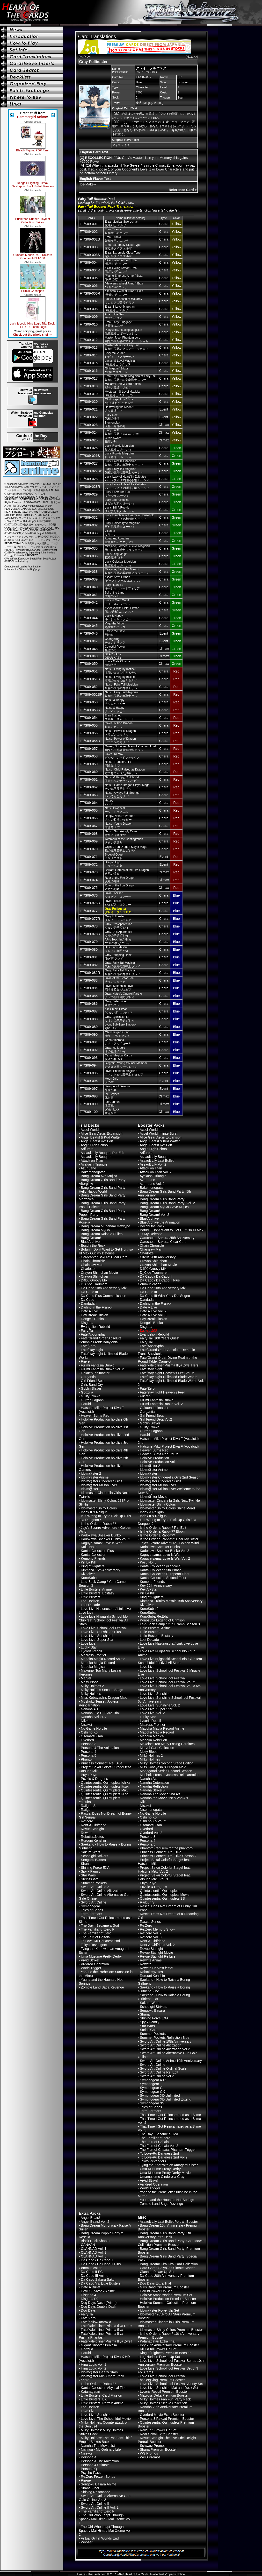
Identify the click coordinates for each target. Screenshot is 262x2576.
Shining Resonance (95, 2492)
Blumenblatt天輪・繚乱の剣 (115, 424)
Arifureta (87, 1149)
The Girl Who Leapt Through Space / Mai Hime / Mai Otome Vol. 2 (105, 2530)
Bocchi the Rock (93, 1245)
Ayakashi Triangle (94, 1164)
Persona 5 (88, 1755)
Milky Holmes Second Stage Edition (167, 1763)
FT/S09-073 (89, 872)
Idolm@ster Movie (153, 1497)
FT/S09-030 (89, 502)
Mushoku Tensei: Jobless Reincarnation (99, 1703)
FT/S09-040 (89, 587)
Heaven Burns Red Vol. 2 (159, 1454)
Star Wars (88, 1875)
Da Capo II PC (92, 2272)
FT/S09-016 (89, 371)
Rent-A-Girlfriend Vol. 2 (157, 1945)
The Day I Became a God (100, 1925)
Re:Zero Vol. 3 (151, 1937)
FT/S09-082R (90, 973)
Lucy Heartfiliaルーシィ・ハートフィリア (122, 586)
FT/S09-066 (89, 818)
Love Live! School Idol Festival (104, 1628)
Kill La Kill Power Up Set (158, 2349)
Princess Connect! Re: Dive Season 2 (168, 1856)
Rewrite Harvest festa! (156, 1968)
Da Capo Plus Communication (103, 1296)
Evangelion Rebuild (95, 1327)
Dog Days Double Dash (98, 2306)
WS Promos (149, 2453)
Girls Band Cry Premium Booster (164, 2287)
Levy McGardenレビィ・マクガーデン (119, 354)
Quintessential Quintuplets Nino (104, 1794)
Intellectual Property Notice (167, 2574)
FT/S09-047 (89, 641)
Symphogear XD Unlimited (160, 2095)
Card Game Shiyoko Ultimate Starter (167, 2268)
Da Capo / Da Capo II (156, 1276)
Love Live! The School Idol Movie (106, 2418)
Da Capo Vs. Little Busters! (101, 2283)
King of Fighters (93, 1566)
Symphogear (90, 1906)
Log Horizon (90, 1601)
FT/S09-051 (89, 671)
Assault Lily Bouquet (96, 1157)
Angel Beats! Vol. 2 (95, 2221)
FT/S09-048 (89, 649)
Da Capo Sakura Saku (98, 2279)
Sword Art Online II (95, 2503)
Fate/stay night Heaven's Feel (162, 1392)
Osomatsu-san (92, 1736)
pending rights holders (43, 552)
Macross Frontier (93, 1655)
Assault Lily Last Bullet (157, 1160)
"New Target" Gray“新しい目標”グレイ (117, 1034)
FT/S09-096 (89, 1081)
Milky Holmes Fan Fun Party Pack (165, 2399)
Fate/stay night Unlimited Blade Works (168, 1377)
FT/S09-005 (89, 278)
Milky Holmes (91, 1694)
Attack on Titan (92, 1160)
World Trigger (91, 1968)
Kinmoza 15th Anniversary (100, 1570)
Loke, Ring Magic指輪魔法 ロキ (116, 555)
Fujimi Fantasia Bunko (98, 1365)
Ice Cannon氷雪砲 (112, 1103)
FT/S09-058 (89, 756)
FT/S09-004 (89, 262)
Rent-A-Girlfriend (93, 1825)
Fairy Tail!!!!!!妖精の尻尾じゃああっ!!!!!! (122, 432)
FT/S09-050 (89, 663)
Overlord (87, 1740)
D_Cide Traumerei (95, 1284)
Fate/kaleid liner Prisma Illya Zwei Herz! (169, 1365)
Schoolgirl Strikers (94, 1856)
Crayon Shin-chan (94, 1276)
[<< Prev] (85, 56)
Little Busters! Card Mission (101, 2395)
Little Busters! (91, 1597)
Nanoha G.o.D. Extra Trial (100, 1713)
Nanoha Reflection (154, 1786)
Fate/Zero (88, 1346)
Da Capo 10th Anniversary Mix (104, 1288)
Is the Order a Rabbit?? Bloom (163, 1531)
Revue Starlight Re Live (157, 1956)
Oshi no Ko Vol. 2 (153, 1821)
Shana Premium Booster (158, 2449)
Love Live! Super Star (97, 1640)
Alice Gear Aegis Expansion (102, 1133)
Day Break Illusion (94, 1315)
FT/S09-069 (89, 841)
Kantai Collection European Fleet (164, 1574)
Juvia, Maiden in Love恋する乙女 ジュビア (119, 987)
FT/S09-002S (90, 239)
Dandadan (89, 1303)
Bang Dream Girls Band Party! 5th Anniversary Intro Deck (164, 2235)
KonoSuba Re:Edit (154, 1616)
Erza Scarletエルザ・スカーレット (119, 717)
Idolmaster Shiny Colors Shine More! (167, 1508)
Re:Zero (87, 1821)
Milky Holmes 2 (92, 1686)
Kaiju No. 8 (89, 1547)
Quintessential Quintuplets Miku (105, 1790)
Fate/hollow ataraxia (96, 2322)
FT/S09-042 (89, 602)
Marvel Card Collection (157, 1748)
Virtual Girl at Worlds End (100, 2538)
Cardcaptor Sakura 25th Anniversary (167, 1238)
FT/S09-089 (89, 1027)
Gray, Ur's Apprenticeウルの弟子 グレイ (118, 925)
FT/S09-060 (89, 772)
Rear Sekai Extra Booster (159, 2434)
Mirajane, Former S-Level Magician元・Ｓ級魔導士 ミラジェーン (127, 548)
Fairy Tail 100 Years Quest (159, 1338)
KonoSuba (89, 1578)
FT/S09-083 (89, 980)
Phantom (88, 1759)
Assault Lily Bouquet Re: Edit (102, 1153)
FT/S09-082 (89, 965)
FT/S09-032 (89, 525)
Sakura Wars (90, 1852)
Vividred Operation (95, 1964)
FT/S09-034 (89, 541)
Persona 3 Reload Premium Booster (167, 2418)
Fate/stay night (92, 1350)
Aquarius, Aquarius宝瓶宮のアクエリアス (119, 540)
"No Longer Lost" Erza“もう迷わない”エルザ (119, 401)
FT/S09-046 (89, 633)
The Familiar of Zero (96, 1933)
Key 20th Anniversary (156, 1585)
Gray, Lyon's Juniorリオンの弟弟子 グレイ (120, 1018)
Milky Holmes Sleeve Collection (163, 2403)
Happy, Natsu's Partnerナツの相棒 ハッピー (120, 817)
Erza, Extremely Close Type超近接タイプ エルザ (123, 246)
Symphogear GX (152, 2092)
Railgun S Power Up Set (158, 2430)
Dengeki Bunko (92, 1319)
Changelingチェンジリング (115, 640)
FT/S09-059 (89, 764)
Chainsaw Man (92, 1265)
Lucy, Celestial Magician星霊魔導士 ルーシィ (120, 563)
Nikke (85, 1721)
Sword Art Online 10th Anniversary (165, 2041)
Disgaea (87, 1323)
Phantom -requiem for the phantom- (167, 1848)
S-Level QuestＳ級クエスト (114, 856)
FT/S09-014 (89, 355)
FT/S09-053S (90, 710)
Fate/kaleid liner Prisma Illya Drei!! (106, 2326)
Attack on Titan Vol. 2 (156, 1172)
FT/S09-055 (89, 725)
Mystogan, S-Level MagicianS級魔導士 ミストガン (123, 393)
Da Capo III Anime (95, 2276)
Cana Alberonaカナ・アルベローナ (118, 1041)
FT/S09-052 (89, 687)
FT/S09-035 (89, 548)
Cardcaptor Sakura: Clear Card (104, 1257)
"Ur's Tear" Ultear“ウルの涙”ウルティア (119, 1010)
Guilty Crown (90, 1396)
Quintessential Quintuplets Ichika (105, 1782)
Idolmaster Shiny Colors (99, 1508)
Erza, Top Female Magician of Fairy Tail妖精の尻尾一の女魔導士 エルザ (130, 378)
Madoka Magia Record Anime (103, 1659)
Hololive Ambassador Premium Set (166, 2295)
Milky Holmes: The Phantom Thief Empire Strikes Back (105, 2440)
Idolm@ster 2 (91, 1473)
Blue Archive (90, 1242)
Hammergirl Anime (32, 117)
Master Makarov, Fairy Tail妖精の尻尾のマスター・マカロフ (126, 347)
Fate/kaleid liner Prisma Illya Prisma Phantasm (101, 2335)
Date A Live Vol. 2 (153, 1311)
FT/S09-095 (89, 1073)
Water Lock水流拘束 (112, 1111)
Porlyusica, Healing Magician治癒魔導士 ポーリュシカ (123, 331)
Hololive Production (154, 1458)
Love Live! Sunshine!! (97, 1636)
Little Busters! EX (94, 2399)
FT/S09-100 (89, 1112)
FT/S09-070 (89, 849)
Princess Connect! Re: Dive (101, 1763)
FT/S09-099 (89, 1104)
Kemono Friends (93, 1558)
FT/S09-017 (89, 378)
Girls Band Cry (92, 1385)
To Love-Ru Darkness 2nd (100, 1941)
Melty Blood (90, 1682)
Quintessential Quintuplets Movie (164, 1895)
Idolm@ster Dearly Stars (99, 2372)
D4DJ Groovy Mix (94, 1280)
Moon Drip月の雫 (111, 1080)
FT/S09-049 (89, 656)
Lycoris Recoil (91, 1651)
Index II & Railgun (94, 1512)
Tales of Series (92, 1910)
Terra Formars (91, 1914)
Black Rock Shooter (96, 2241)
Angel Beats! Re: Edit (97, 1141)
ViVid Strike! (90, 1960)
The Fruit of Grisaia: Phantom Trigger (168, 2149)
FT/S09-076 (89, 895)
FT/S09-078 (89, 926)
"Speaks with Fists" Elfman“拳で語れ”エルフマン (122, 609)
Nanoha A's (89, 1709)
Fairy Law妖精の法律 (112, 416)
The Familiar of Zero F (97, 1929)
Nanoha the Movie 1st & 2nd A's (164, 1798)
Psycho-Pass (91, 2473)
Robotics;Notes (92, 1837)
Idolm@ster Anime (95, 1477)
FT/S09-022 (89, 417)
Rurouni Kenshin (93, 1840)
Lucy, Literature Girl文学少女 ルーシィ (117, 493)
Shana (86, 1864)
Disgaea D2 (90, 2299)
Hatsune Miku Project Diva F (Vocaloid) (169, 1446)
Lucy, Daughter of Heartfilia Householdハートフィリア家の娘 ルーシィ (129, 517)
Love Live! (88, 1643)
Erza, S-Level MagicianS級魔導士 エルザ (120, 308)
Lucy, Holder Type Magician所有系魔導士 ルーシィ (122, 524)
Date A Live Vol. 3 (153, 1315)
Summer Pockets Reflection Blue (164, 2037)
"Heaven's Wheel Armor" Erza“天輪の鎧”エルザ (124, 285)
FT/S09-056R (90, 741)
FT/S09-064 (89, 803)
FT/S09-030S (90, 510)
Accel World (90, 1130)
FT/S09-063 (89, 795)
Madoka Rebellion (153, 1740)
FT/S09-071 (89, 857)
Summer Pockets (94, 1883)
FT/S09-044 (89, 618)
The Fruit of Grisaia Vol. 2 (159, 2146)
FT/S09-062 (89, 787)
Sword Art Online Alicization (101, 1891)
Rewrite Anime (151, 1960)
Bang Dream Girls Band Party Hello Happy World (102, 1189)
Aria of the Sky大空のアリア (114, 316)
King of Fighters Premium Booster (165, 2353)
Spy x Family (90, 1871)
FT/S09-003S (90, 255)
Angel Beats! (90, 2218)
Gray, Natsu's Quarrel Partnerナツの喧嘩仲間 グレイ (124, 995)
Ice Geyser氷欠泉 (112, 1095)
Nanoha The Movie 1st (98, 2446)
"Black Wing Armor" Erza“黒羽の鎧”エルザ (121, 262)
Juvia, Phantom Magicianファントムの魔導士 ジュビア (124, 1072)
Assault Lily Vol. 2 (153, 1164)
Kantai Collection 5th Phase (161, 1570)
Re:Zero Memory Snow (157, 1929)
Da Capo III (89, 1292)
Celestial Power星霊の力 (115, 648)
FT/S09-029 (89, 494)
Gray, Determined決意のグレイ (116, 1003)
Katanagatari (90, 2391)
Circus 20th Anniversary (158, 1257)
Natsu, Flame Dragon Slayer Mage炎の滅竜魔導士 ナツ (127, 786)
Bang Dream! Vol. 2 (154, 1215)
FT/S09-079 (89, 942)
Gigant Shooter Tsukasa (99, 2345)
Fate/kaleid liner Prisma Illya (102, 2330)
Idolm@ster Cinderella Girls (101, 1481)
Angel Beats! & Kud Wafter (101, 1137)
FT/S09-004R (90, 270)
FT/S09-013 (89, 347)
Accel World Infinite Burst (158, 1133)
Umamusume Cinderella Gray (162, 2177)
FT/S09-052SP (91, 694)
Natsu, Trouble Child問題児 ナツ (118, 763)
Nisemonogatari (152, 1810)
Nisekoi (86, 1725)
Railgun (86, 1810)
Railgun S (88, 1806)
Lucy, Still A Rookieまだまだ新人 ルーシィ (120, 501)
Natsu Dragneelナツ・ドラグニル (116, 810)
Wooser (87, 2542)
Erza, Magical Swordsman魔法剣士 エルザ (121, 223)
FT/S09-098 (89, 1096)
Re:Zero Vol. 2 (151, 1933)
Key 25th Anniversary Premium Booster (169, 2345)
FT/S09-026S (90, 456)
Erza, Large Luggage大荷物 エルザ (118, 323)
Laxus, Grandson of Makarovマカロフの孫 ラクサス (123, 300)
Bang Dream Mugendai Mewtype (105, 1226)
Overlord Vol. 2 (151, 1833)
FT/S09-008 (89, 309)
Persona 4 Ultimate (95, 2465)
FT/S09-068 (89, 833)
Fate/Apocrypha (93, 1334)
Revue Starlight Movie (156, 1952)
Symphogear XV (152, 2103)
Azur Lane (88, 1168)
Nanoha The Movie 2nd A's (160, 1794)
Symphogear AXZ (153, 2080)
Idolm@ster (89, 1489)
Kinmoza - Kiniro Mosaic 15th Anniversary (171, 1601)
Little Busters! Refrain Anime (102, 2403)
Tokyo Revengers (94, 1945)
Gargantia (88, 1377)
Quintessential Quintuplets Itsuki (105, 1786)
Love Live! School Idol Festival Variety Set (171, 2384)
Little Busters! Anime (96, 1589)
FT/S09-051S (90, 679)
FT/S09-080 (89, 949)
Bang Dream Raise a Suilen (102, 1234)
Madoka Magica (93, 1667)
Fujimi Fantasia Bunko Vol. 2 (102, 1369)
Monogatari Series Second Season (166, 1771)
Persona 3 (88, 1744)
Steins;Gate (90, 1879)
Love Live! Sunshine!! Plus (101, 1632)
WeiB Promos (150, 2457)
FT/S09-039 (89, 579)
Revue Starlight (92, 1829)
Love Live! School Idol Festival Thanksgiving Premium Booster (162, 2378)
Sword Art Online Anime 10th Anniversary (171, 2061)
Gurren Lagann (92, 1400)
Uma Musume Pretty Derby (101, 1956)
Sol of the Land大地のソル (114, 594)
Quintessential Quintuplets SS (162, 1898)
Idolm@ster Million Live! (99, 1485)
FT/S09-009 (89, 316)
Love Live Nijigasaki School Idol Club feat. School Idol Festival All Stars (103, 1620)
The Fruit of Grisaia (95, 1937)
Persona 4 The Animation (100, 1748)
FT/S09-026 (89, 448)
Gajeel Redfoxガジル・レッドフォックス (122, 755)
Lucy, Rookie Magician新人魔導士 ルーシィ (119, 447)
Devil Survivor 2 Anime (98, 2291)
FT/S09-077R (90, 918)
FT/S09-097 (89, 1088)
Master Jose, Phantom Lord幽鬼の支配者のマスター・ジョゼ (126, 339)
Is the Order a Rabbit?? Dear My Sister (169, 1539)
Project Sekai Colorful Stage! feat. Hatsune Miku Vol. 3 (164, 1877)
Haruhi (86, 1404)
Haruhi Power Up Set (156, 2291)
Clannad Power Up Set (157, 2272)
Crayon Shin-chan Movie (99, 1272)
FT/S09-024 (89, 432)
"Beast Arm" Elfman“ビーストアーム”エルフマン (123, 578)
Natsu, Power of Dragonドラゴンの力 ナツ (120, 732)
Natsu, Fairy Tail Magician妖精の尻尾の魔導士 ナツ (121, 686)
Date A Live (89, 1311)
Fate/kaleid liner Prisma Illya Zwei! (106, 2341)
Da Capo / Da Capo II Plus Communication (159, 1282)
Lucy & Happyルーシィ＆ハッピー (118, 617)
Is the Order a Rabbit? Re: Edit (163, 1527)
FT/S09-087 (89, 1011)
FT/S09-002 (89, 232)
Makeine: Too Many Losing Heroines (167, 1744)
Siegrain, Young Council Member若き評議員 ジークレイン (126, 1065)
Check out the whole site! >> (32, 334)
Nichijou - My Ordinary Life (101, 2449)
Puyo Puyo (89, 1775)
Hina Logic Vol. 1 (93, 2364)
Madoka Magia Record (98, 1663)
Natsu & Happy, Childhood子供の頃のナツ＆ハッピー (122, 779)
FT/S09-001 (89, 224)
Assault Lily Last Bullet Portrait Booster (169, 2221)
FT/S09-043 (89, 610)
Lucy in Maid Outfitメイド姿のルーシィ (118, 602)
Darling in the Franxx (96, 1307)
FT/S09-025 (89, 440)
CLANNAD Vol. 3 (94, 2256)
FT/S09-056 (89, 733)
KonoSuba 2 (149, 1609)
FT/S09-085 (89, 996)
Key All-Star (149, 1589)
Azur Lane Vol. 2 (152, 1184)
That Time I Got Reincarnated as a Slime (170, 2115)
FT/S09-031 (89, 517)
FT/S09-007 (89, 301)
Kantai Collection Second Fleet (163, 1578)
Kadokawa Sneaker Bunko (101, 1535)
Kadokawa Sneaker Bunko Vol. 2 (105, 1539)
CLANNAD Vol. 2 (94, 2252)
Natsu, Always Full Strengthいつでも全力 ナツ (122, 794)
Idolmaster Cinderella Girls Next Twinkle (170, 1500)
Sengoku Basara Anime (98, 2484)
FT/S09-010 (89, 324)
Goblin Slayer (91, 1388)
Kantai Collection (93, 1555)
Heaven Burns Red (95, 1415)
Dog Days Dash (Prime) (99, 2303)
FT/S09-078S (90, 934)
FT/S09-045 (89, 626)
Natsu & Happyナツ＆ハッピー (115, 701)
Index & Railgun (152, 1512)
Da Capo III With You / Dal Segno (165, 1296)
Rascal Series (150, 1922)
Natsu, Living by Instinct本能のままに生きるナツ (121, 670)
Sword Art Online (93, 1902)
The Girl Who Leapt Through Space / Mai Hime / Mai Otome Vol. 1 (105, 2519)
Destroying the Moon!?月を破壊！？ (119, 408)
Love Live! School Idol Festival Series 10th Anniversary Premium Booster (171, 2362)
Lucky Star (89, 1647)
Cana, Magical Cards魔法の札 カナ (118, 1057)
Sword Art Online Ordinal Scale (163, 2068)
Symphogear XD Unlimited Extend (165, 2099)
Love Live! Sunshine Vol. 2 (160, 1705)
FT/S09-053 (89, 702)
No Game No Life (94, 1728)
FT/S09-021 (89, 409)
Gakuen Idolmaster (95, 1373)
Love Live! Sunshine (155, 1694)
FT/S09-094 (89, 1065)
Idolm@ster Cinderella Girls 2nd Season (170, 1477)
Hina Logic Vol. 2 (93, 2368)
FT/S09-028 (89, 479)
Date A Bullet (90, 2287)
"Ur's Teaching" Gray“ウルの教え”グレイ (118, 941)
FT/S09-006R (90, 293)
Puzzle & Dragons (94, 1779)
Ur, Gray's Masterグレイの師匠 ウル (117, 949)
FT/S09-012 (89, 340)
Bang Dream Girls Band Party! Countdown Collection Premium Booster (171, 2243)
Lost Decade (90, 1605)
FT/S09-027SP (91, 471)
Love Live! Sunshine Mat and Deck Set (169, 2388)
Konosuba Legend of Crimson (162, 1620)
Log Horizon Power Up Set (160, 2357)
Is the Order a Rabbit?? (98, 1524)
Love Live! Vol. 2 (152, 1713)
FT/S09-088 (89, 1019)
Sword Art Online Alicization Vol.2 (165, 2049)
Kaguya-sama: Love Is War (101, 1543)
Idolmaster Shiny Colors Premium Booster (171, 2330)
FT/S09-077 (89, 911)
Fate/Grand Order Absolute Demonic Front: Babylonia (100, 1340)
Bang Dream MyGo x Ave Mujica (164, 1207)
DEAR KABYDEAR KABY (113, 656)
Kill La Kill (88, 1562)
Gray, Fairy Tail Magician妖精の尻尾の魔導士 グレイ (122, 964)
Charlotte (88, 1269)
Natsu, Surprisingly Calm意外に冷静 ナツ (121, 833)
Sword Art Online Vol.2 (157, 2076)
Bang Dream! (91, 1238)
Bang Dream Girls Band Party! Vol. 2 (167, 1203)
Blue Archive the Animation (160, 1222)
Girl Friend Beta (93, 1381)
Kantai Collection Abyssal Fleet (104, 2388)
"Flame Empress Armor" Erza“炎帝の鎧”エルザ (124, 277)
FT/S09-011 (89, 332)
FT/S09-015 (89, 363)
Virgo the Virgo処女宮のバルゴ (115, 625)
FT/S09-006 (89, 286)
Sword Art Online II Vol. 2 (100, 2507)
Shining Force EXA (95, 1867)
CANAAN (88, 2245)
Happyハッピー (110, 802)
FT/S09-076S (90, 903)
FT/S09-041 (89, 595)
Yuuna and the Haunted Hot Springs (167, 2200)
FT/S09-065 (89, 810)
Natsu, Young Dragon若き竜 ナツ (118, 825)
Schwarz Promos (153, 2446)
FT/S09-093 (89, 1058)
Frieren (86, 1361)
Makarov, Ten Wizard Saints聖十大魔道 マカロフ (123, 385)
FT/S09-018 (89, 386)
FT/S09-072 (89, 864)
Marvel (86, 1678)
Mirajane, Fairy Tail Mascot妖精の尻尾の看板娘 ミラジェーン (127, 571)
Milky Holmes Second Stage (102, 1690)
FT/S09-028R (90, 486)
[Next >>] (192, 56)
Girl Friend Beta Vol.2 (156, 1419)
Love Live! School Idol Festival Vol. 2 (167, 1682)
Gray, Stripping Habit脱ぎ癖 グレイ (118, 956)
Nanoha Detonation (154, 1782)
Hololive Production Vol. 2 (159, 1462)
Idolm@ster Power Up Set (159, 2310)
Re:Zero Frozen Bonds (98, 2476)
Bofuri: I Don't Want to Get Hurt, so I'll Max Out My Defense (106, 1251)
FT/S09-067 (89, 826)
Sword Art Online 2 (95, 1887)
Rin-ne (86, 2480)
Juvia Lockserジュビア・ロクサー (118, 895)
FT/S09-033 (89, 533)
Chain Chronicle (93, 1261)
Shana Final (90, 2488)
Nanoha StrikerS (93, 1717)
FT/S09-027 (89, 463)
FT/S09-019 (89, 394)
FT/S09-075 (89, 888)
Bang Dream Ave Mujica (99, 1176)
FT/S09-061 (89, 779)
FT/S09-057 (89, 748)
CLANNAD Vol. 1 (94, 2248)
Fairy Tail (88, 1330)
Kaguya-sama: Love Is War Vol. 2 (165, 1558)
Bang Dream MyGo (95, 1230)
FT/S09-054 (89, 718)
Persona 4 (88, 1752)
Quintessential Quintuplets (159, 1891)
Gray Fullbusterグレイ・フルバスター (119, 918)
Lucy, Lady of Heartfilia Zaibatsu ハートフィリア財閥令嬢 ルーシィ (127, 478)
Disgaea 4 (88, 2295)
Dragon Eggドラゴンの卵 (113, 864)
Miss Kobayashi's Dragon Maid (104, 1697)
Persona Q (89, 2469)
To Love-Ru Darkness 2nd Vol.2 (163, 2157)
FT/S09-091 (89, 1042)
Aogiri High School (95, 1145)
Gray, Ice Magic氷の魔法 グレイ (115, 1049)
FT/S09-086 (89, 1003)
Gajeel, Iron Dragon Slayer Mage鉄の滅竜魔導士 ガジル (126, 848)
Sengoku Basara (93, 1860)
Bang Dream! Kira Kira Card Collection (169, 2264)
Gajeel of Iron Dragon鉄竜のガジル (119, 725)
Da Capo (87, 1300)
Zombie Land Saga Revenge (102, 1987)
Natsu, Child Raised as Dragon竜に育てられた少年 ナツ (125, 771)
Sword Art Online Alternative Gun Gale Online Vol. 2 (104, 2498)
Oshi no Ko (89, 1732)
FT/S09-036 (89, 556)
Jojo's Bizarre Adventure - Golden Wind (169, 1543)
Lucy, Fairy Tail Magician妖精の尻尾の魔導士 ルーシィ (124, 463)
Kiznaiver (88, 1574)
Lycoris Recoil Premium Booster (164, 2391)
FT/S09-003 (89, 247)
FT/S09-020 (89, 401)
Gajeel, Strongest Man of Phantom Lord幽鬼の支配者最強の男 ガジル (130, 748)
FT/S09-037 (89, 564)
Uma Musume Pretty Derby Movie (165, 2173)
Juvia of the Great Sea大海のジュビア (119, 980)
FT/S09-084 (89, 988)
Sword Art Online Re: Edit (159, 2072)
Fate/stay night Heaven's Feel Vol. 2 (167, 1373)
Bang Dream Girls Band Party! (162, 1199)
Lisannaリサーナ (110, 532)
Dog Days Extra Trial (155, 2283)
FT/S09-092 (89, 1050)
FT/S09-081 (89, 957)
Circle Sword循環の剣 (113, 439)
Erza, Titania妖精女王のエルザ (116, 231)
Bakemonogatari (93, 1172)
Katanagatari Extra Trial (157, 2341)
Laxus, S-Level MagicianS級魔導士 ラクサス (121, 362)
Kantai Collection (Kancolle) (161, 1566)
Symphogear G (151, 2088)
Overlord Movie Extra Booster (162, 2415)
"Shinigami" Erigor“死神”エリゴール (116, 370)
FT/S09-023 (89, 425)
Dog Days (88, 2310)
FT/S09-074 (89, 880)
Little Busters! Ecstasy (97, 1593)
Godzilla (87, 1392)
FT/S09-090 (89, 1034)
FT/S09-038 (89, 571)
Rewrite (86, 1833)
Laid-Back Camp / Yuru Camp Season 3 (170, 1624)
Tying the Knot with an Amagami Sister (169, 2165)
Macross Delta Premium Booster (164, 2395)
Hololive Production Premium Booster (168, 2299)
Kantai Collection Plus (97, 1551)
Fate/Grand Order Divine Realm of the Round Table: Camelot (167, 1359)
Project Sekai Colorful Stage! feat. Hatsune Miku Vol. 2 (164, 1869)
